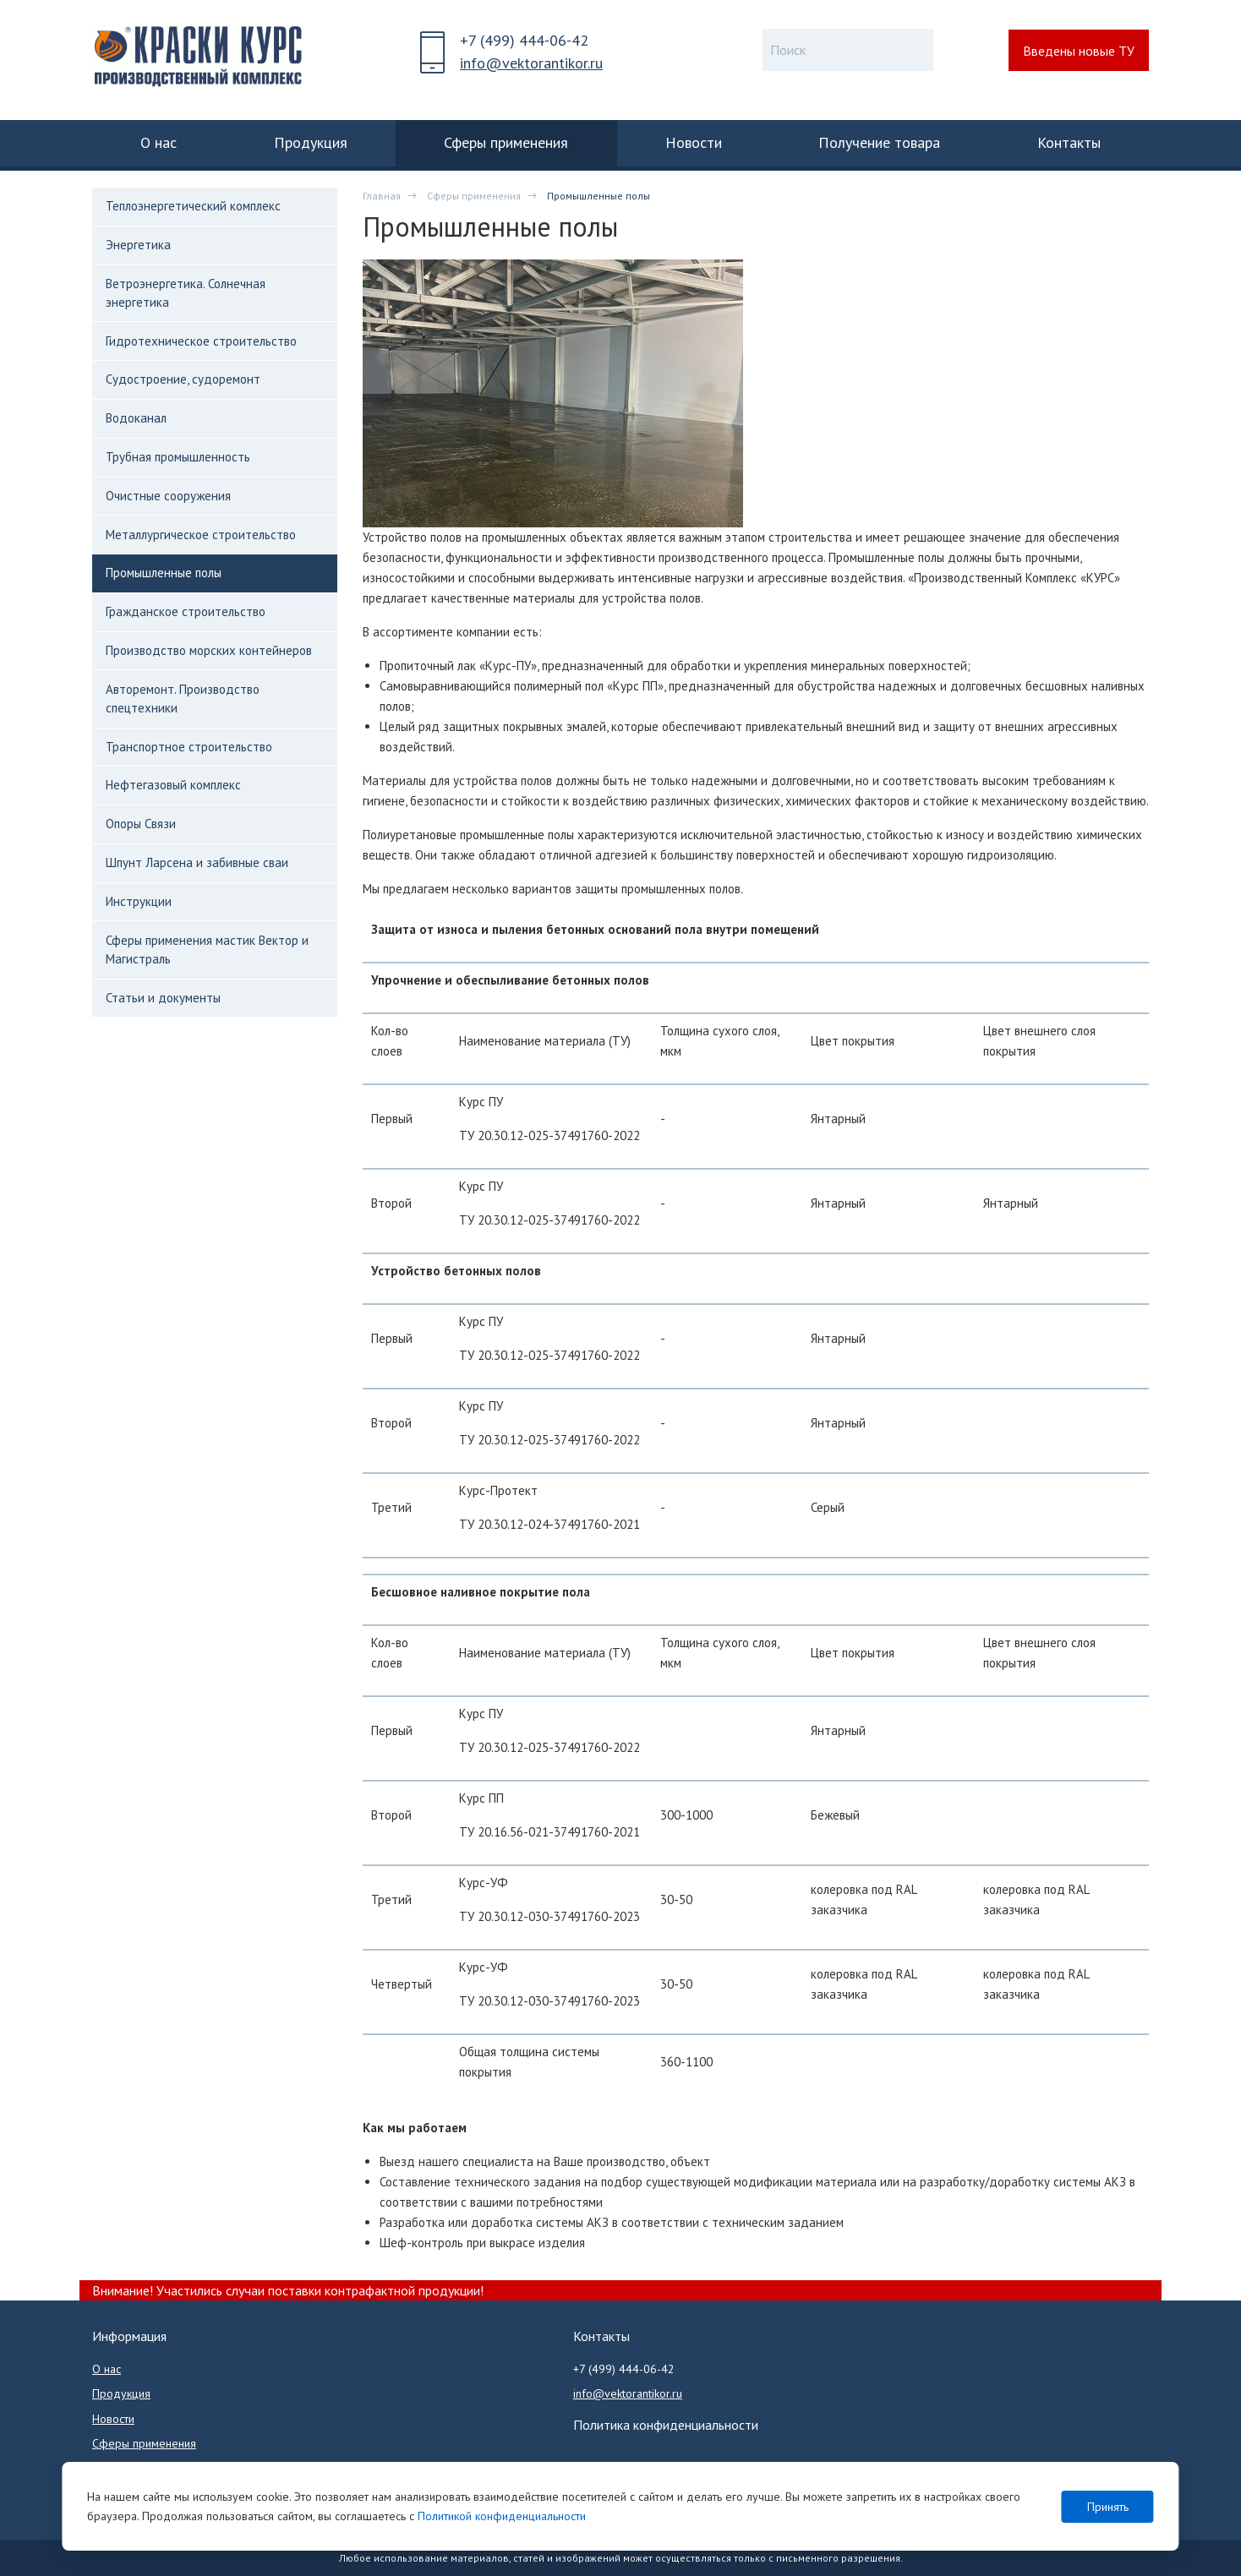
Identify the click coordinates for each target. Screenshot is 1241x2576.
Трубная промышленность (178, 457)
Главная (382, 195)
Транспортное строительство (189, 747)
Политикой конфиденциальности (502, 2516)
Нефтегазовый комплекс (173, 785)
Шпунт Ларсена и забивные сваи (197, 862)
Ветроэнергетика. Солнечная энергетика (185, 293)
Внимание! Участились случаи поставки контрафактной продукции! (288, 2290)
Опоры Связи (141, 824)
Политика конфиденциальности (665, 2424)
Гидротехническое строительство (201, 341)
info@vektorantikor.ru (531, 63)
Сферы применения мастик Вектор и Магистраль (207, 949)
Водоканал (136, 418)
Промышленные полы (163, 573)
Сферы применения (474, 195)
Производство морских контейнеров (209, 650)
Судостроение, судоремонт (183, 379)
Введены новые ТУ (1078, 50)
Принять (1108, 2506)
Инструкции (139, 901)
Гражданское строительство (185, 611)
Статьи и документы (163, 998)
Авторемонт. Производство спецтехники (183, 698)
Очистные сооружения (168, 496)
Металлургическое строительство (201, 535)
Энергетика (138, 245)
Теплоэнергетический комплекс (193, 206)
